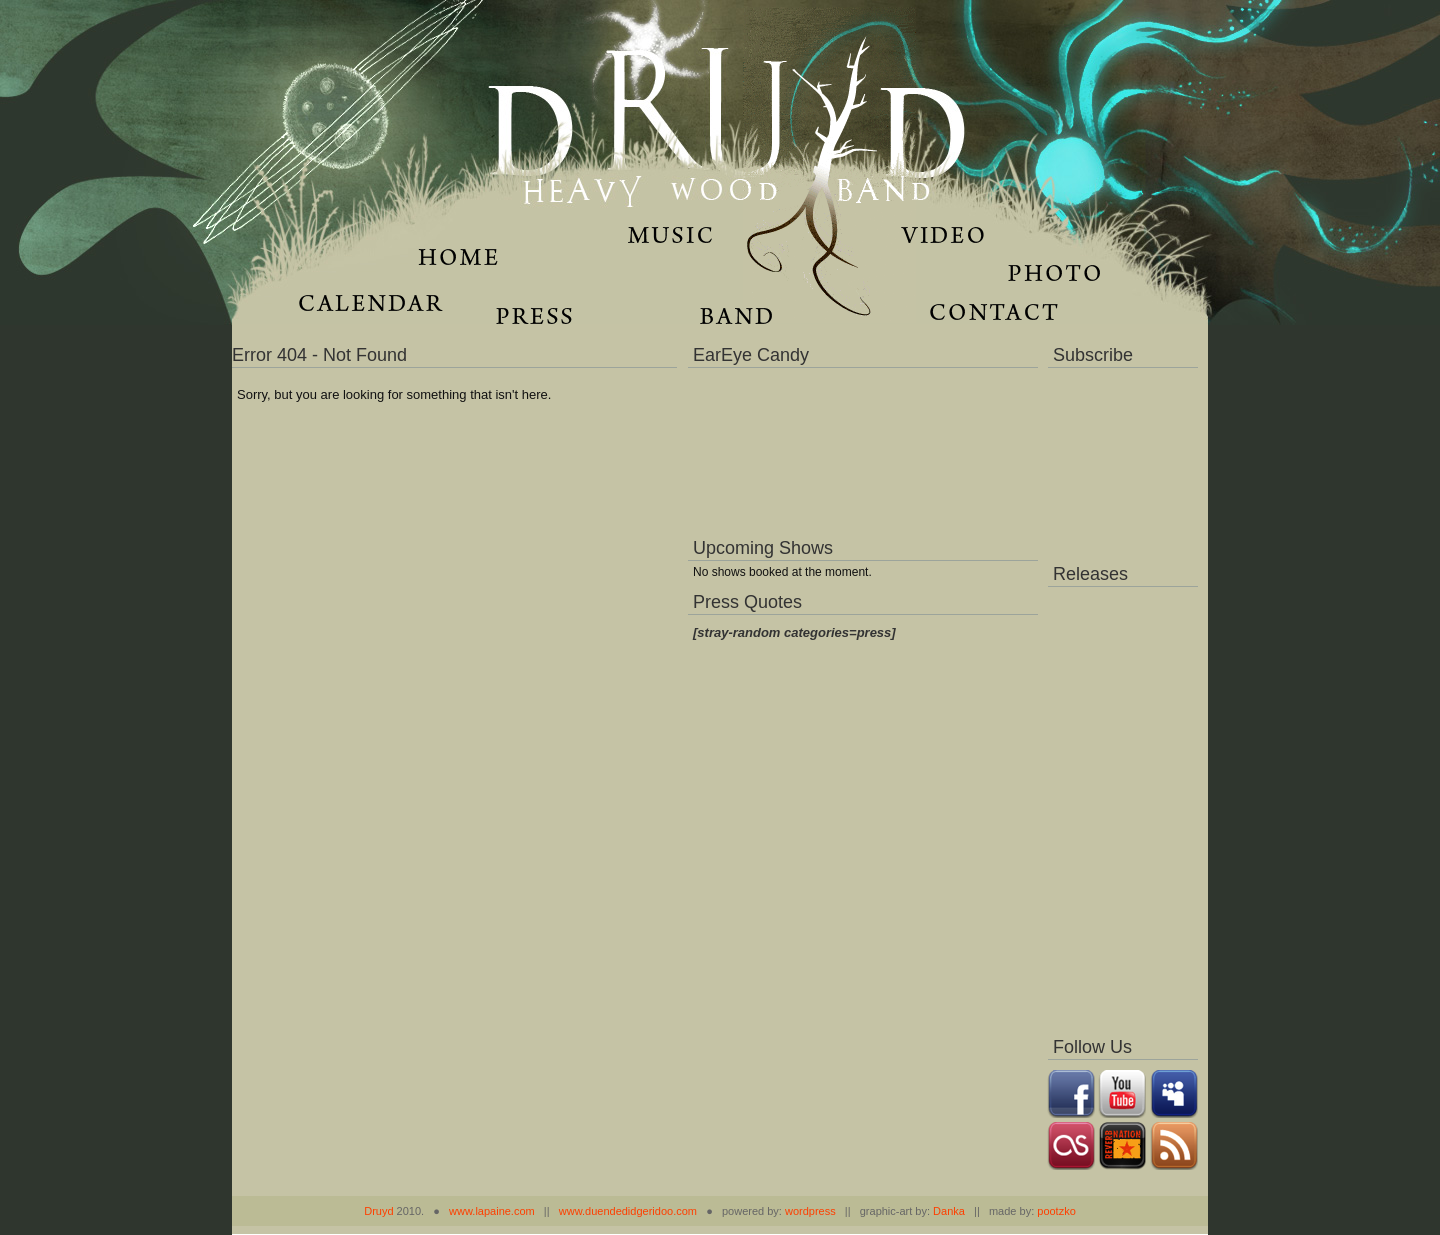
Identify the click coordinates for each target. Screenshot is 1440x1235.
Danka (949, 1211)
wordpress (810, 1211)
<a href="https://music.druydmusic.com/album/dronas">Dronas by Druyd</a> (1123, 806)
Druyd (378, 1211)
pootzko (1056, 1211)
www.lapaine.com (492, 1211)
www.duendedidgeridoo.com (628, 1211)
